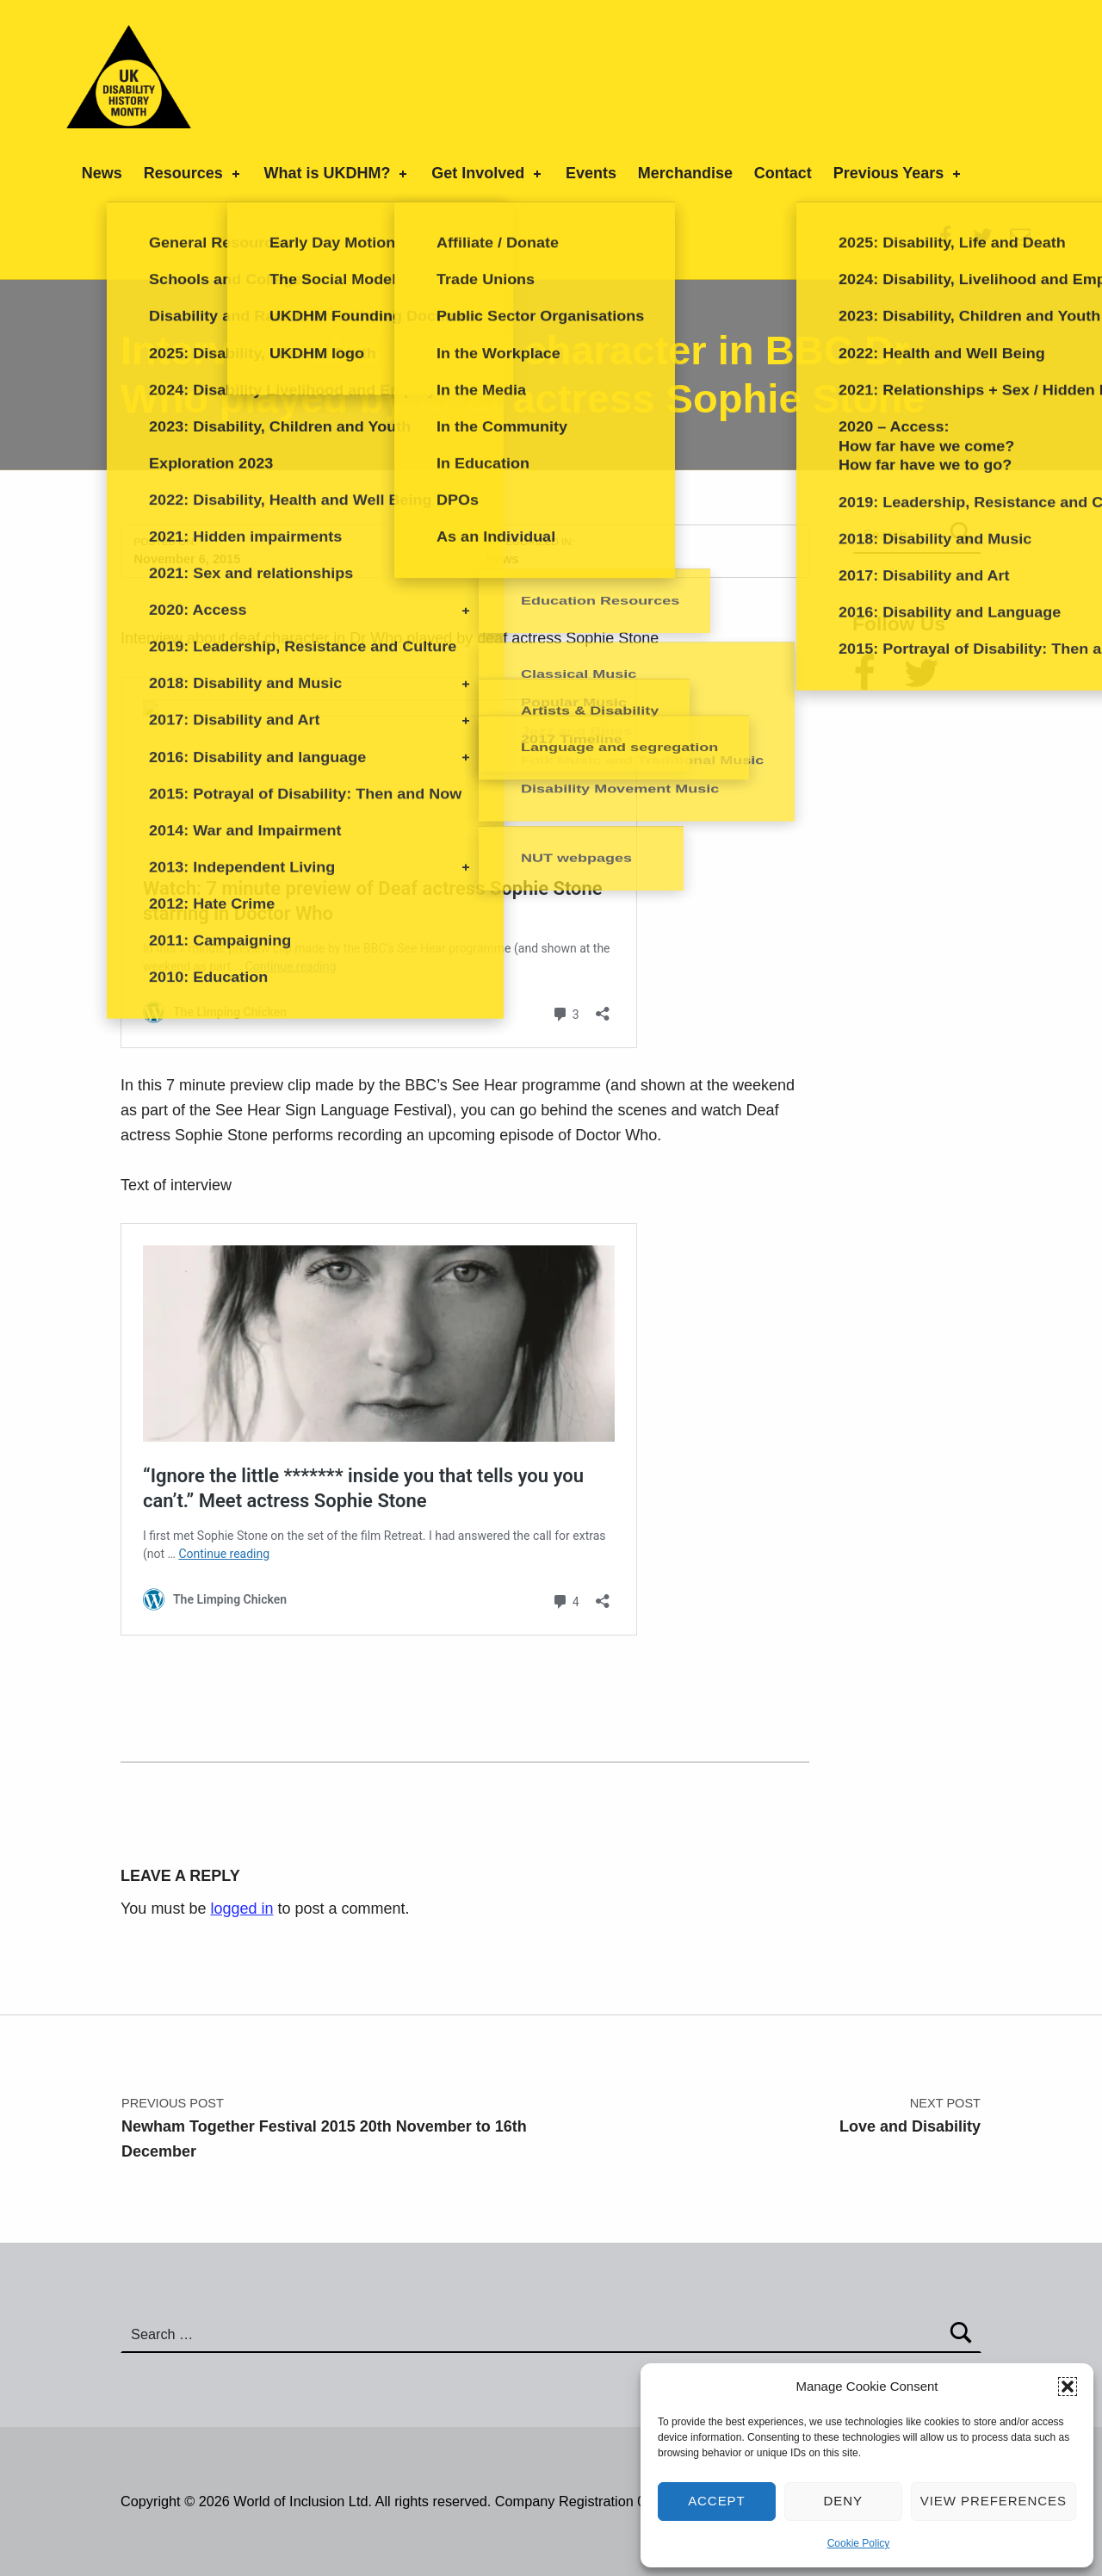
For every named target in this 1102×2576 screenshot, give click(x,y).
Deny (844, 2500)
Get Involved (487, 173)
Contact (783, 173)
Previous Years (898, 173)
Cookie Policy (858, 2543)
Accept (717, 2500)
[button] (1067, 2386)
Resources (193, 173)
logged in (241, 1908)
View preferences (993, 2500)
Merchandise (685, 173)
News (102, 173)
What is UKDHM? (336, 173)
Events (591, 173)
